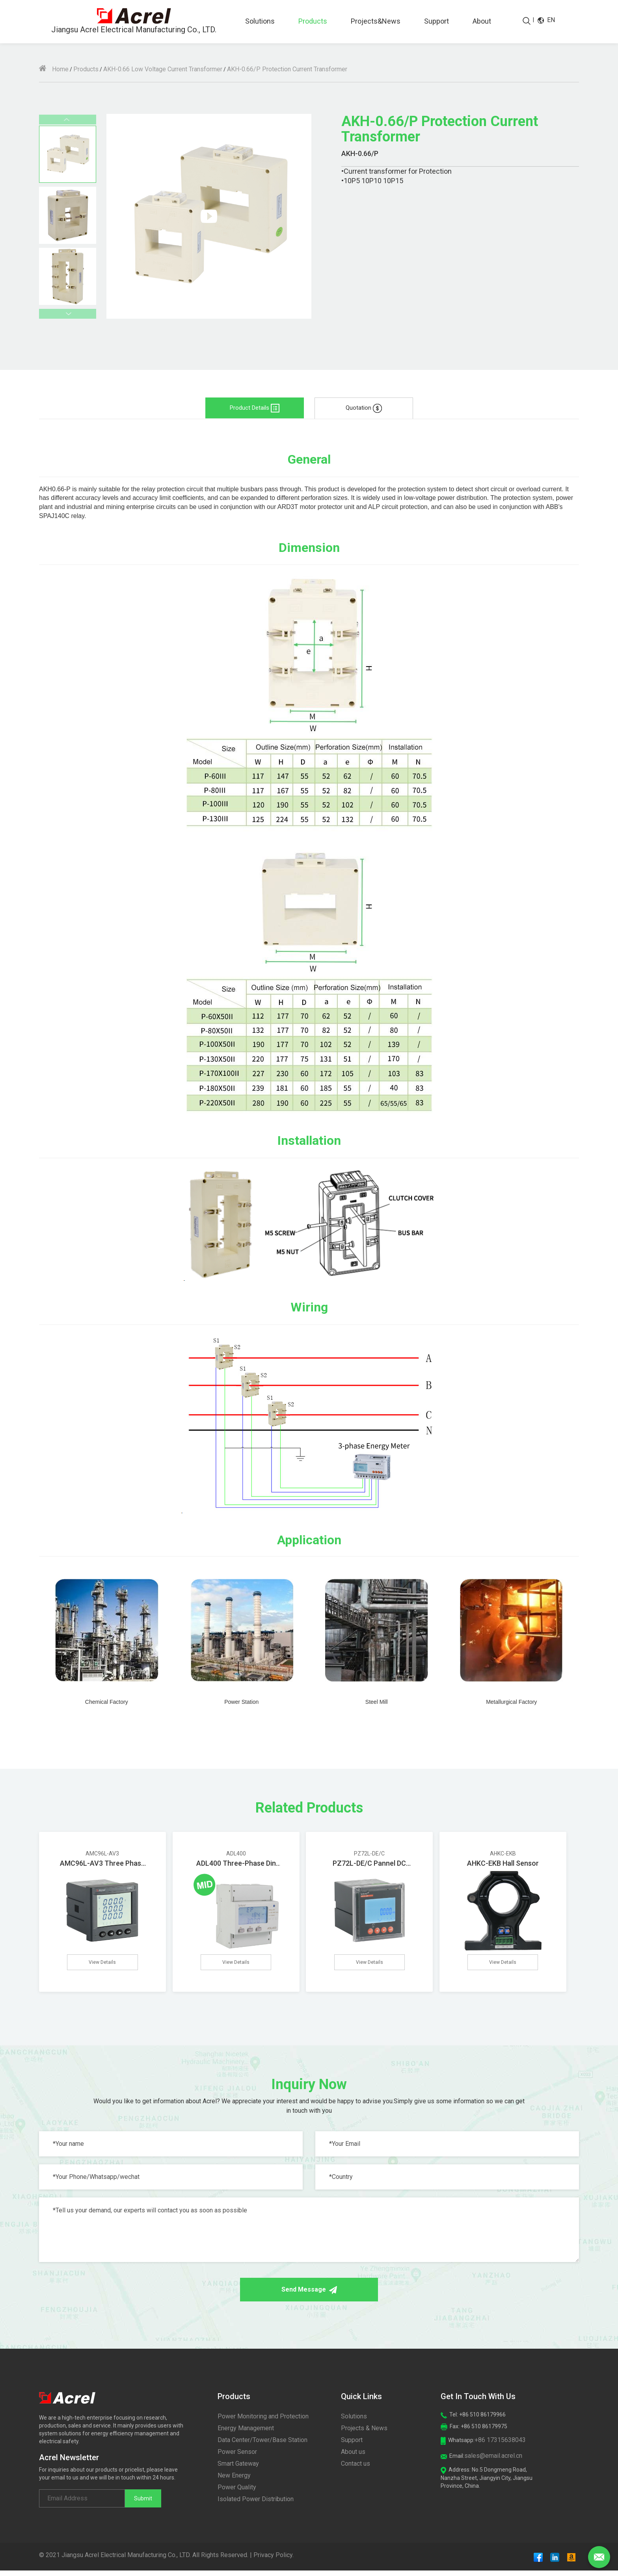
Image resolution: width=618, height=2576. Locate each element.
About (482, 21)
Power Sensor (237, 2457)
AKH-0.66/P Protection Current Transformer (287, 69)
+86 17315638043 (500, 2445)
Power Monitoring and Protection (263, 2422)
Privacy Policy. (273, 2560)
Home (54, 69)
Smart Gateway (238, 2469)
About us (353, 2457)
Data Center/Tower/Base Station (262, 2445)
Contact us (355, 2469)
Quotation (364, 408)
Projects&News (375, 21)
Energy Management (246, 2433)
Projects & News (364, 2433)
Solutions (260, 21)
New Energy (234, 2481)
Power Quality (237, 2492)
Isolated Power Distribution (256, 2504)
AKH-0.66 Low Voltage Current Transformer (162, 69)
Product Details (254, 408)
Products (312, 21)
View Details (102, 1964)
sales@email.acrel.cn (493, 2461)
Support (436, 21)
